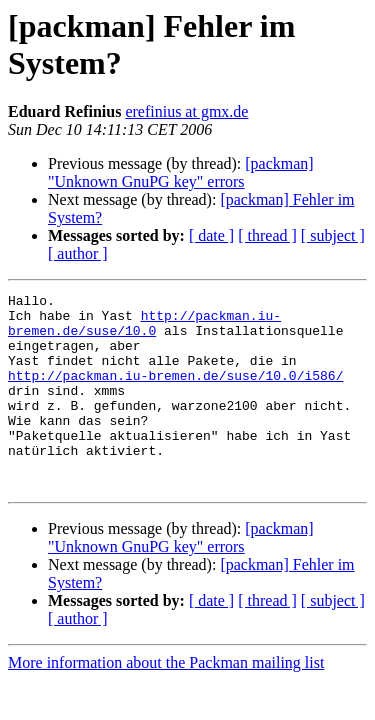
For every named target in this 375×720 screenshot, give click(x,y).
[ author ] (78, 253)
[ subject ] (333, 235)
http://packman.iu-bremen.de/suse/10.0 (144, 330)
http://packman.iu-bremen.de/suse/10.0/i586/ (175, 393)
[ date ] (211, 235)
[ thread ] (267, 235)
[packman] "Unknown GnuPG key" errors (181, 172)
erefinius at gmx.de (186, 111)
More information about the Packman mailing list (166, 701)
